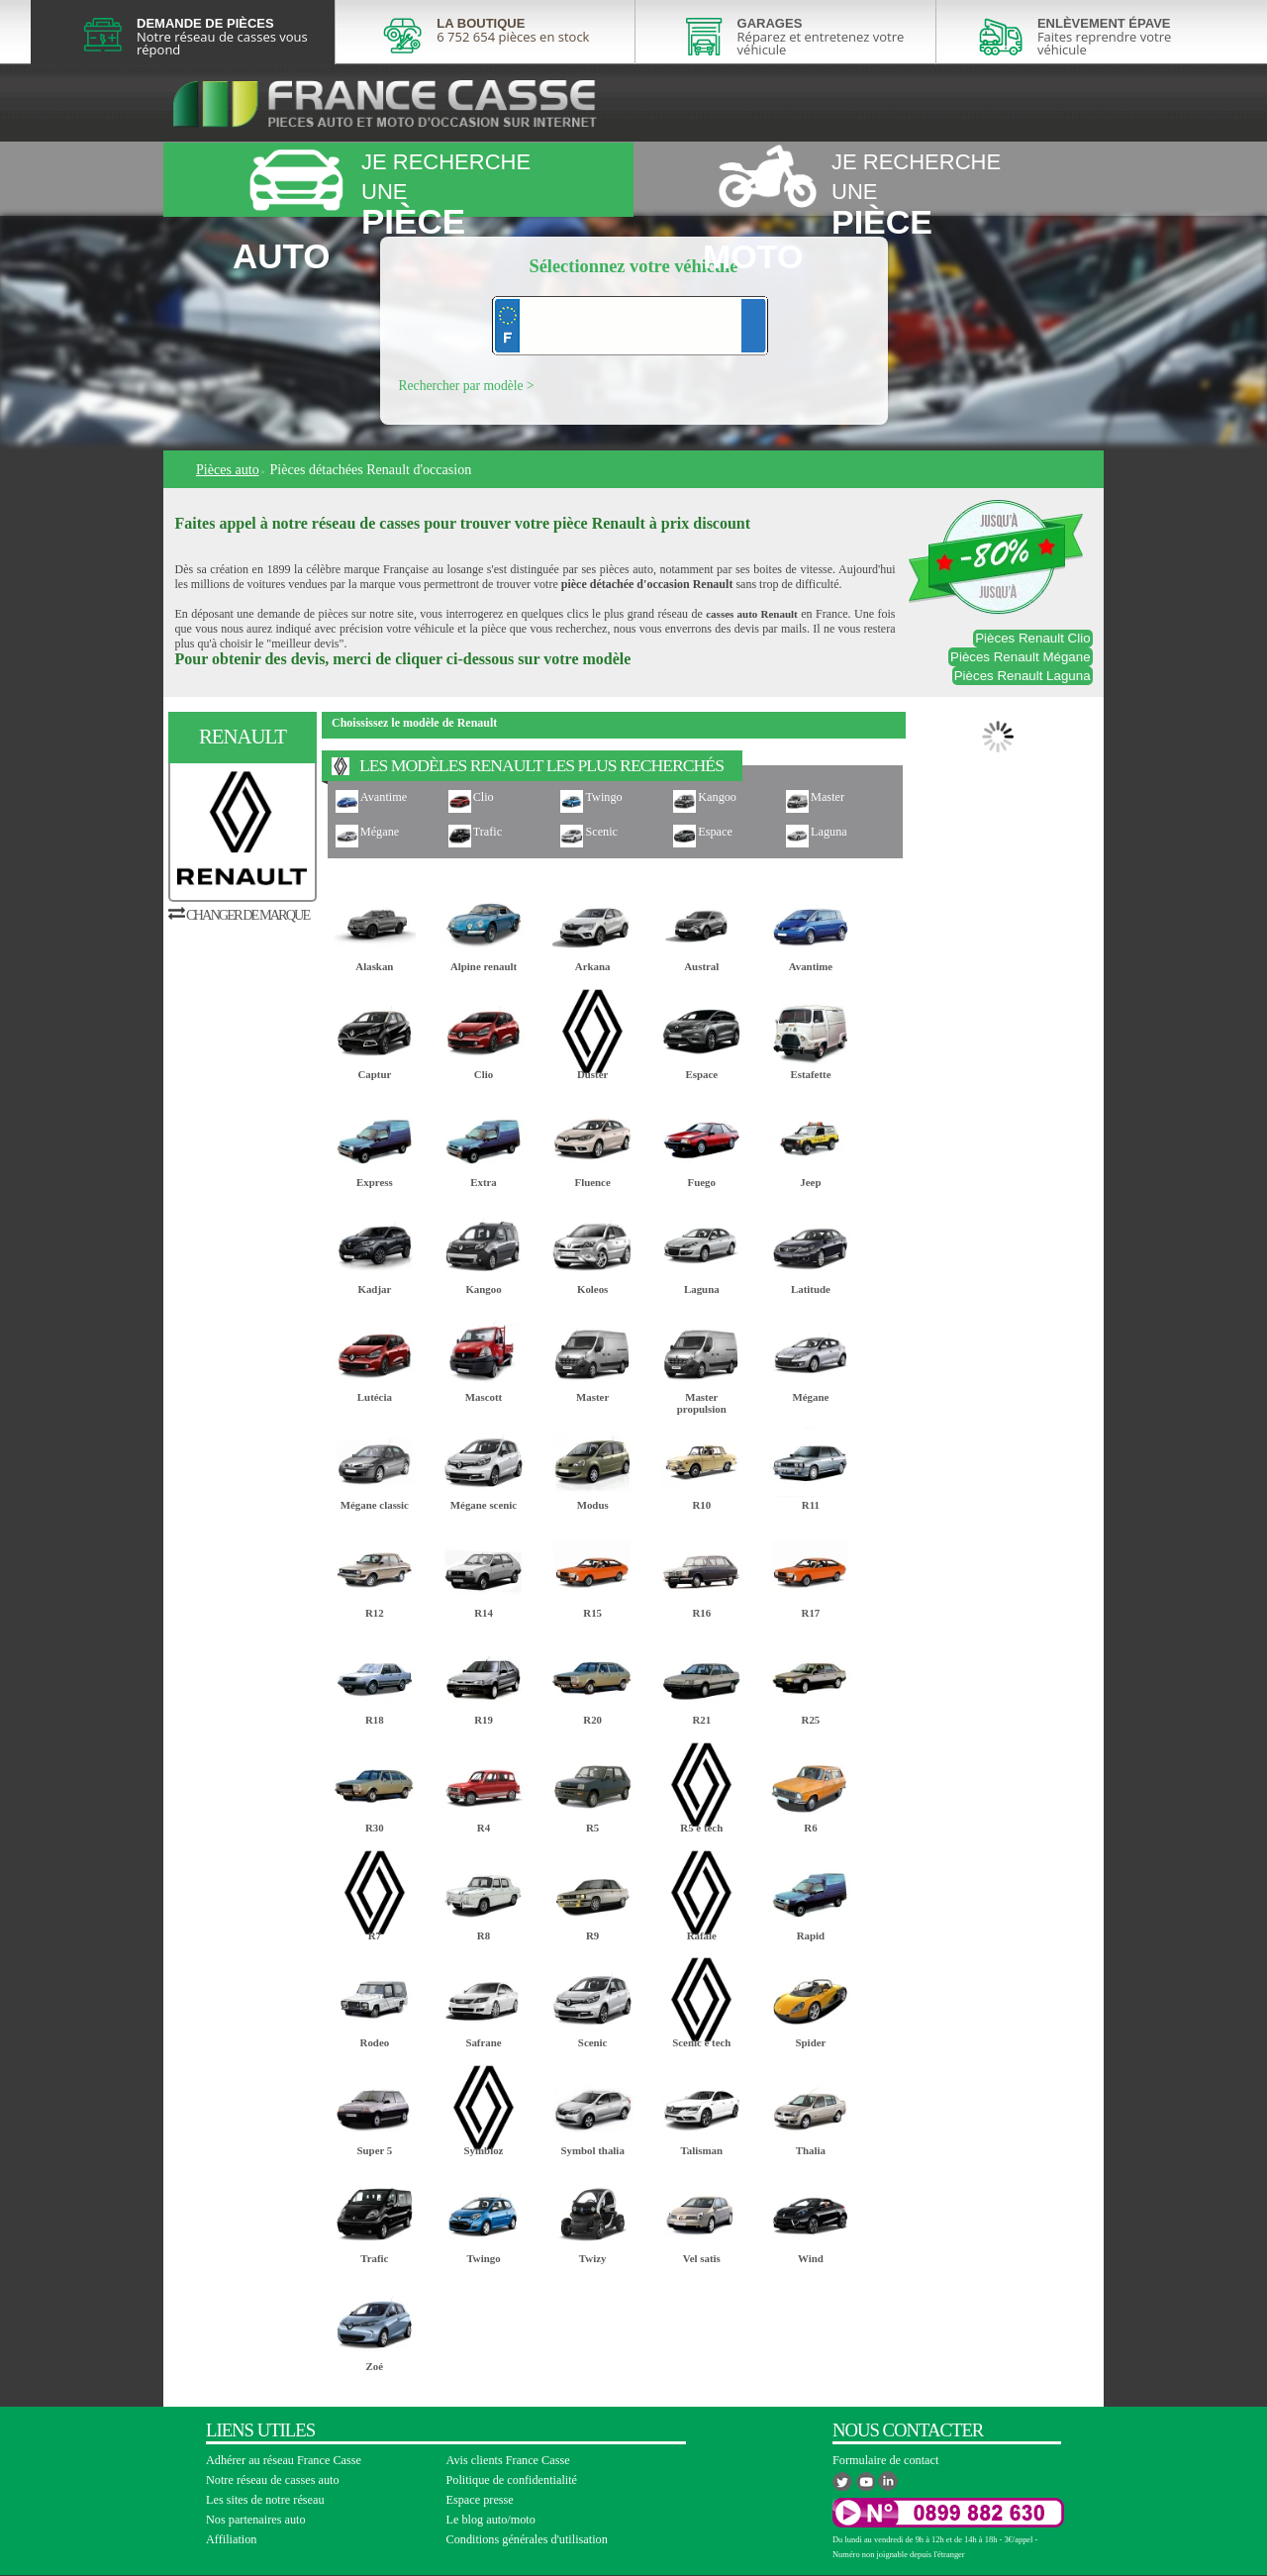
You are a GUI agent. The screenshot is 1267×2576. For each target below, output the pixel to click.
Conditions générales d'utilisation (527, 2539)
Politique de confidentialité (512, 2480)
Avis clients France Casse (508, 2460)
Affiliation (231, 2539)
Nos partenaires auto (256, 2519)
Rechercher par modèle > (467, 385)
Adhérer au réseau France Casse (283, 2460)
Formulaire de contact (885, 2460)
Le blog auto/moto (491, 2519)
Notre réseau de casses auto (273, 2480)
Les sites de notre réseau (265, 2500)
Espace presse (480, 2500)
